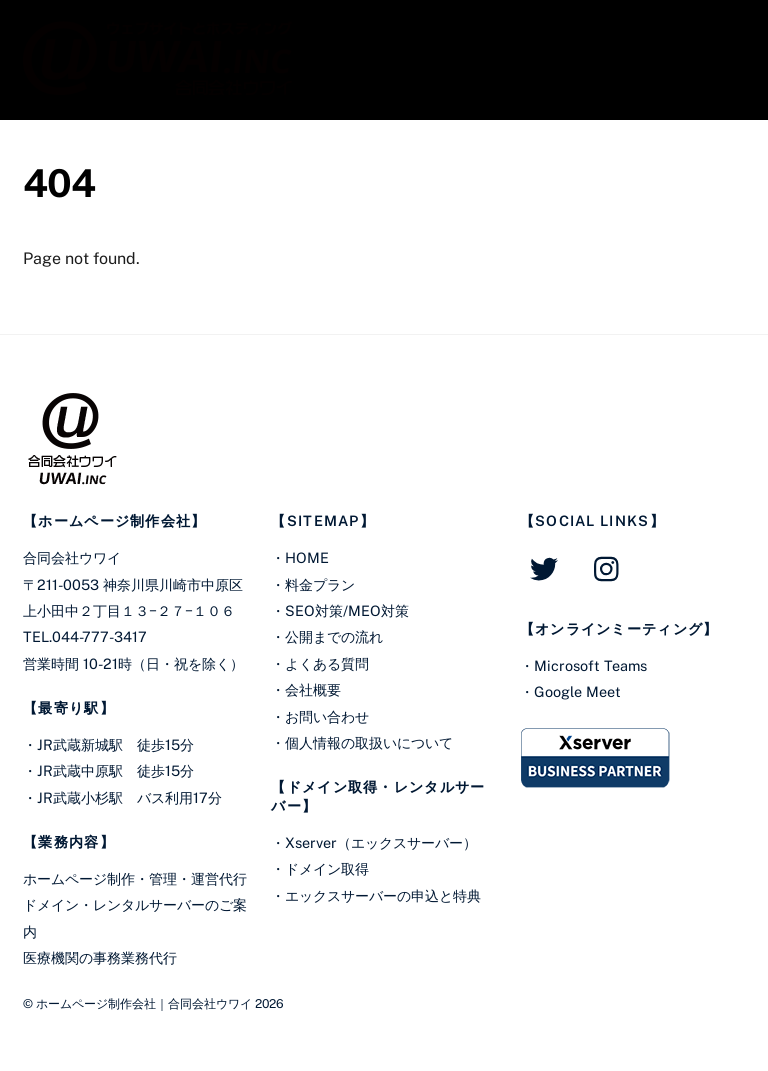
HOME (307, 557)
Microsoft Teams (590, 665)
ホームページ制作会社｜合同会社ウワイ (144, 1003)
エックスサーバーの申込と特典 (383, 895)
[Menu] (717, 27)
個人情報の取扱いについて (369, 742)
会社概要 (313, 689)
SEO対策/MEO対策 (347, 610)
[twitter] (547, 567)
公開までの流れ (334, 636)
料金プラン (320, 584)
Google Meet (577, 691)
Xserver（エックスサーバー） (381, 842)
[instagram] (611, 567)
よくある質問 (327, 663)
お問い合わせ (327, 716)
